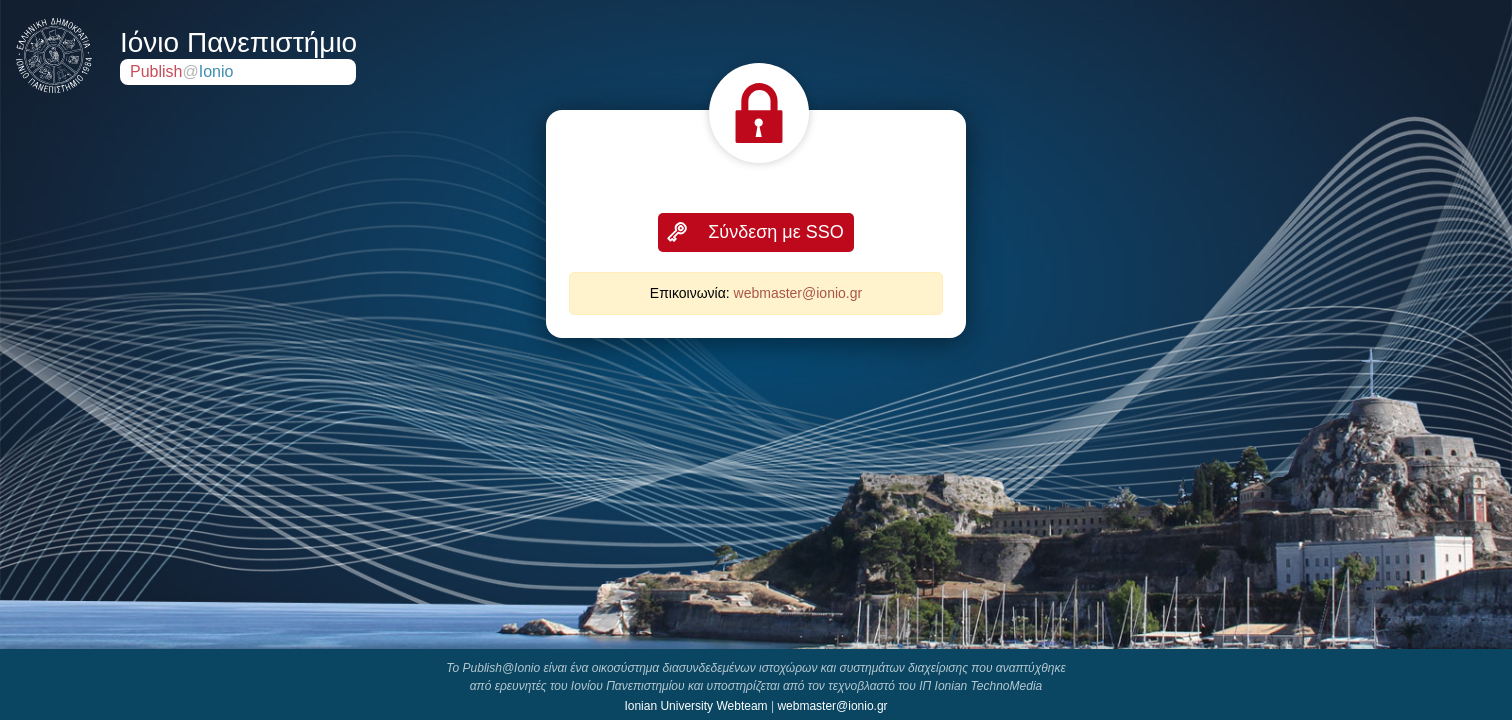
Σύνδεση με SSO (776, 232)
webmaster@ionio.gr (798, 293)
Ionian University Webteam (695, 706)
